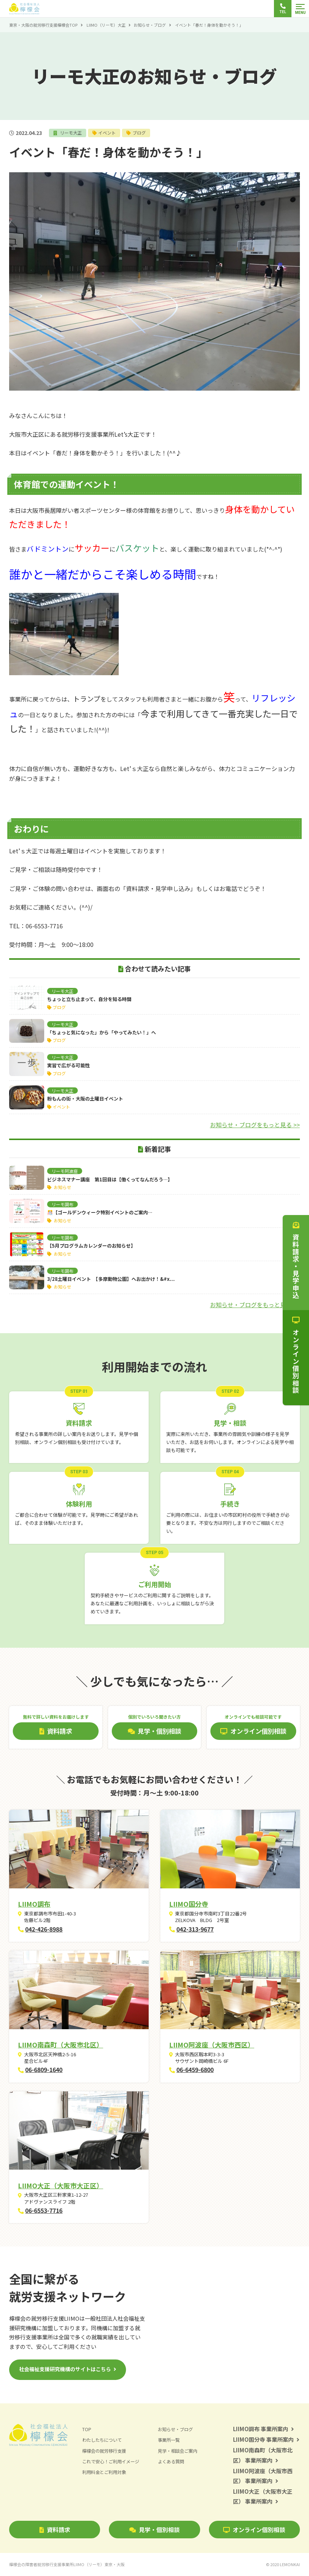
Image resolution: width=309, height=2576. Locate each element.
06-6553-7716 (43, 2210)
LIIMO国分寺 (188, 1904)
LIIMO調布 (34, 1904)
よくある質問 (172, 2461)
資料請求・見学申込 (296, 1260)
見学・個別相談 (154, 2529)
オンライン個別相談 (254, 2529)
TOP (86, 2429)
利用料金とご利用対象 (106, 2471)
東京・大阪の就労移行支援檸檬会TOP (43, 25)
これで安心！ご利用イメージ (113, 2461)
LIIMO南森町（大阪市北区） (60, 2044)
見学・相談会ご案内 (179, 2450)
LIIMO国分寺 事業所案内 (266, 2439)
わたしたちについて (103, 2439)
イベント (109, 132)
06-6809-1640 (43, 2069)
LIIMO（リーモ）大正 (106, 25)
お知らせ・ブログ (150, 25)
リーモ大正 (71, 132)
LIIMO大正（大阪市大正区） (60, 2185)
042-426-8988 (43, 1929)
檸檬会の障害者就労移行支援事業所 (67, 2564)
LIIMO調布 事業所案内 (263, 2429)
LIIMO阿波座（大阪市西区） (211, 2044)
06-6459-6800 (195, 2069)
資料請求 (54, 2529)
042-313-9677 (195, 1929)
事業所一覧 (170, 2439)
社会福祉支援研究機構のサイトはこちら (65, 2369)
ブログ (142, 132)
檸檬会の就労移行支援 (106, 2450)
